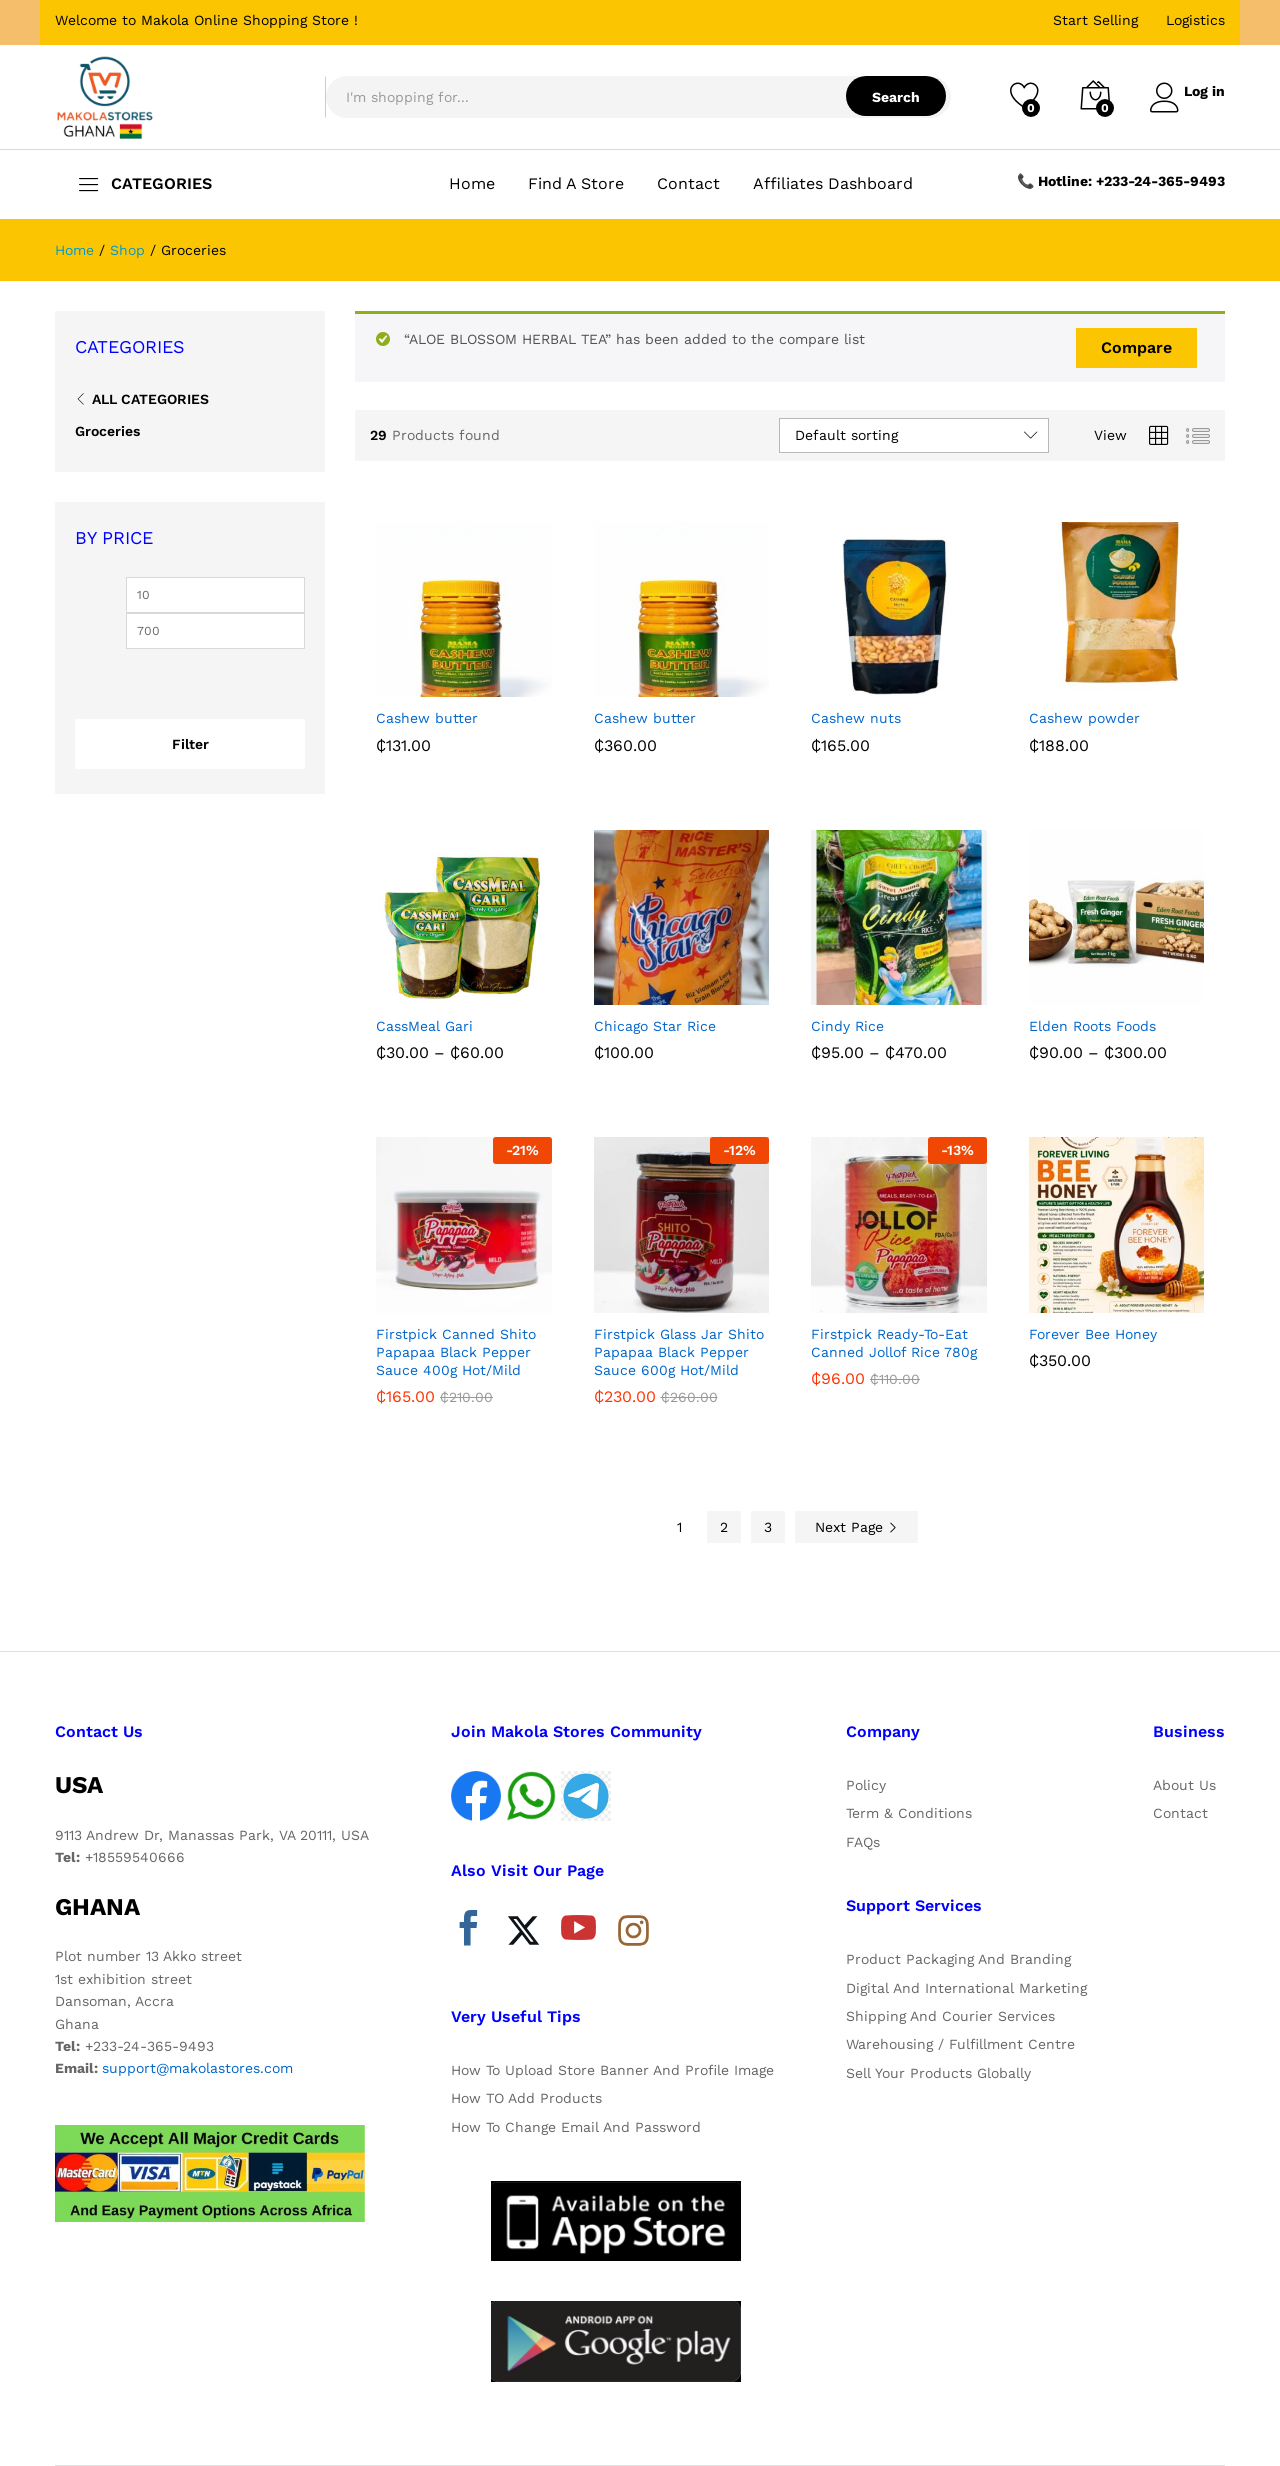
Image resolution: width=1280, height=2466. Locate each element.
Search (888, 97)
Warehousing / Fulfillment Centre (960, 2044)
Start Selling (1095, 20)
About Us (1184, 1785)
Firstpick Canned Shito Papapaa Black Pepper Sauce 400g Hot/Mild (456, 1352)
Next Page (856, 1527)
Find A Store (576, 184)
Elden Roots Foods (1092, 1026)
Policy (866, 1785)
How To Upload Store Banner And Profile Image (612, 2070)
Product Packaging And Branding (958, 1959)
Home (472, 184)
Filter (190, 744)
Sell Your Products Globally (938, 2073)
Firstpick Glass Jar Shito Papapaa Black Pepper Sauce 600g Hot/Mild (679, 1352)
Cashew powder (1084, 718)
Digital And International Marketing (966, 1988)
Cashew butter (427, 718)
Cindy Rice (847, 1026)
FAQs (863, 1842)
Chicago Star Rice (655, 1026)
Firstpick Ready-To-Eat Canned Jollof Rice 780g (894, 1343)
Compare (1136, 347)
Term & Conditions (909, 1813)
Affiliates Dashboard (833, 184)
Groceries (107, 431)
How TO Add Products (526, 2098)
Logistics (1195, 20)
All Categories (150, 399)
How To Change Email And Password (576, 2127)
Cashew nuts (856, 718)
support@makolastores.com (197, 2068)
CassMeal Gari (424, 1026)
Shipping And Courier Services (950, 2016)
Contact (688, 184)
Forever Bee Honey (1093, 1334)
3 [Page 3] (768, 1527)
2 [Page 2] (724, 1527)
